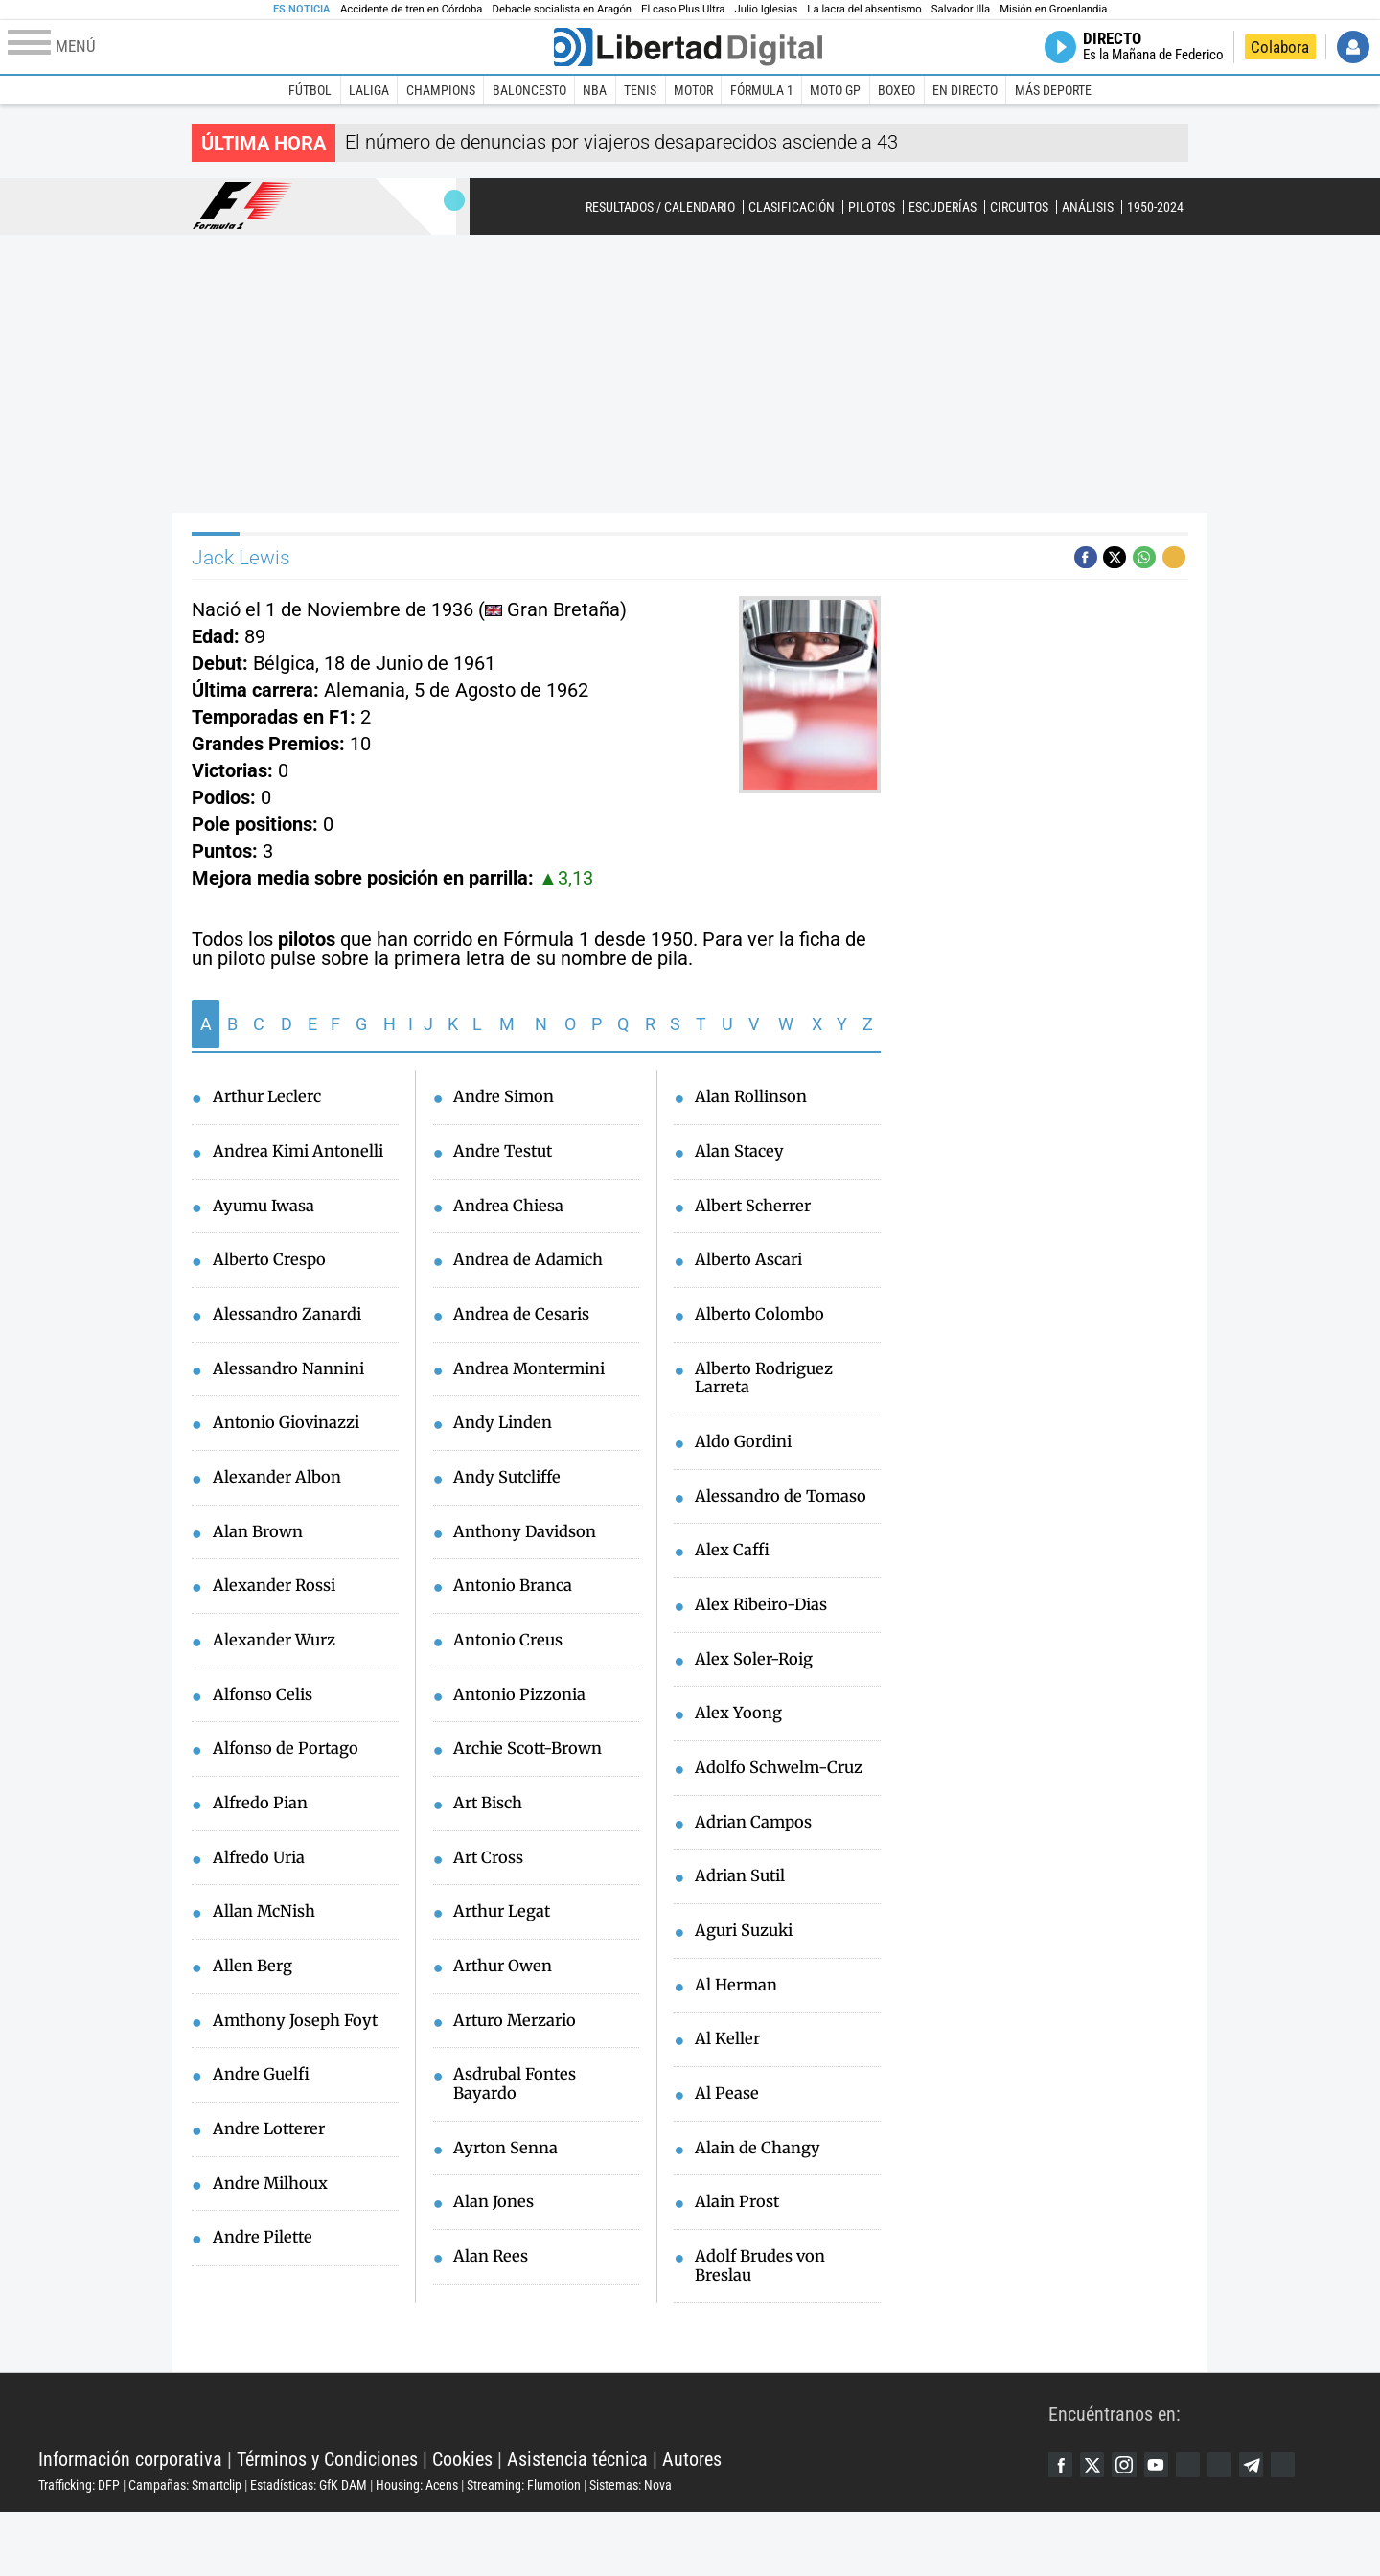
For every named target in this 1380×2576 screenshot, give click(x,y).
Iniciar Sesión (1353, 47)
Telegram (1281, 2530)
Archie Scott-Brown (535, 1771)
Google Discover (1208, 2530)
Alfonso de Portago (293, 1793)
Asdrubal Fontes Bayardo (520, 2119)
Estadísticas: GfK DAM (308, 2550)
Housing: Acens (417, 2550)
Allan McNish (270, 1961)
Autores (692, 2524)
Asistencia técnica (577, 2524)
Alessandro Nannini (296, 1400)
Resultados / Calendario (660, 207)
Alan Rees (494, 2298)
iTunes (1317, 2530)
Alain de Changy (763, 2207)
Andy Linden (507, 1435)
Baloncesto (529, 90)
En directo (965, 90)
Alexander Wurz (280, 1680)
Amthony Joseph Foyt (303, 2073)
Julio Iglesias (765, 9)
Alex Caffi (735, 1588)
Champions (440, 90)
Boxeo (896, 90)
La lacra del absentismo (864, 9)
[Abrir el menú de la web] (279, 47)
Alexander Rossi (280, 1624)
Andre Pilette (267, 2298)
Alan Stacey (744, 1154)
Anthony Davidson (532, 1547)
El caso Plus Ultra (682, 9)
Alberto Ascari (754, 1266)
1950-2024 (1155, 207)
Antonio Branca (519, 1604)
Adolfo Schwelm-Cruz (787, 1814)
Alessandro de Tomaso (753, 1522)
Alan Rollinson (757, 1098)
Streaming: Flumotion (524, 2550)
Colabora (1280, 47)
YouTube (1172, 2530)
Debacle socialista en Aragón (562, 9)
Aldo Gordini (748, 1455)
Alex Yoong (742, 1757)
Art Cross (492, 1885)
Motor (693, 90)
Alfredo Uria (263, 1905)
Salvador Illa (961, 9)
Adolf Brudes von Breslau (766, 2329)
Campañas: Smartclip (185, 2550)
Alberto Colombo (766, 1323)
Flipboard (1244, 2530)
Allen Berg (256, 2017)
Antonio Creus (513, 1659)
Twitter (1099, 2530)
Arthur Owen (507, 1997)
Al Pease (729, 2150)
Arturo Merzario (521, 2052)
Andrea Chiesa (513, 1210)
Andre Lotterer (273, 2185)
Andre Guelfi (265, 2130)
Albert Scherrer (758, 1210)
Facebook (1062, 2530)
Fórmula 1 (762, 90)
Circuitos (1019, 207)
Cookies (462, 2524)
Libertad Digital (543, 2476)
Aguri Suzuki (749, 1981)
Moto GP (835, 90)
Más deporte (1053, 90)
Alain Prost (742, 2262)
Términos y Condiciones (327, 2524)
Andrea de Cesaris (527, 1323)
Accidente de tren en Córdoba (411, 9)
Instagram (1135, 2530)
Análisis (1088, 207)
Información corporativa (130, 2524)
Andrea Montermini (536, 1379)
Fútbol (310, 90)
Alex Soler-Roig (760, 1701)
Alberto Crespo (274, 1288)
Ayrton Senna (510, 2185)
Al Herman (740, 2038)
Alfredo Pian (265, 1849)
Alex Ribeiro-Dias (768, 1645)
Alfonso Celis (268, 1736)
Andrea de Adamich (534, 1266)
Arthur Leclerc (272, 1098)
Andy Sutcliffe (512, 1491)
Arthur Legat (506, 1940)
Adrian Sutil (745, 1926)
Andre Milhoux (276, 2242)
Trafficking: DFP (79, 2550)
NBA (595, 90)
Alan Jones (497, 2242)
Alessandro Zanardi (294, 1343)
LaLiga (369, 90)
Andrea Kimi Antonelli (265, 1164)
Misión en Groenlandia (1053, 9)
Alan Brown (262, 1568)
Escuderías (942, 207)
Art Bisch (491, 1828)
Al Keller (730, 2094)
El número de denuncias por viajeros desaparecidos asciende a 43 (621, 141)
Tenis (640, 90)
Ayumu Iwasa (269, 1231)
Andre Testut (507, 1154)
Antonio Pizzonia (526, 1716)
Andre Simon (508, 1098)
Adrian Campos (759, 1869)
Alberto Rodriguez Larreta (771, 1389)
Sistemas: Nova (630, 2550)
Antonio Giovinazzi (294, 1455)
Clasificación (791, 207)
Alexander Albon (283, 1512)
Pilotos (871, 207)
